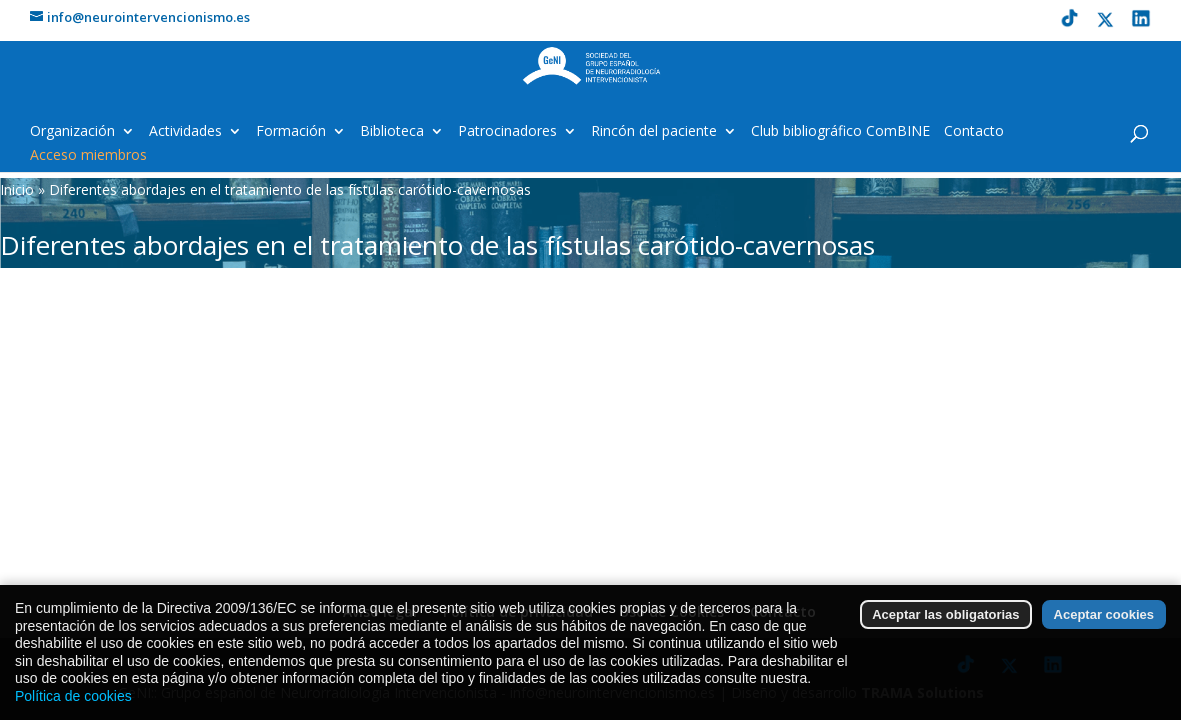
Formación (291, 132)
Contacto (974, 132)
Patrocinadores (507, 132)
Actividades (185, 132)
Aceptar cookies (1104, 633)
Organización (72, 132)
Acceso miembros (88, 156)
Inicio (17, 189)
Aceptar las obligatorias (945, 633)
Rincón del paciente (654, 132)
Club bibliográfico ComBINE (840, 132)
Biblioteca (392, 132)
